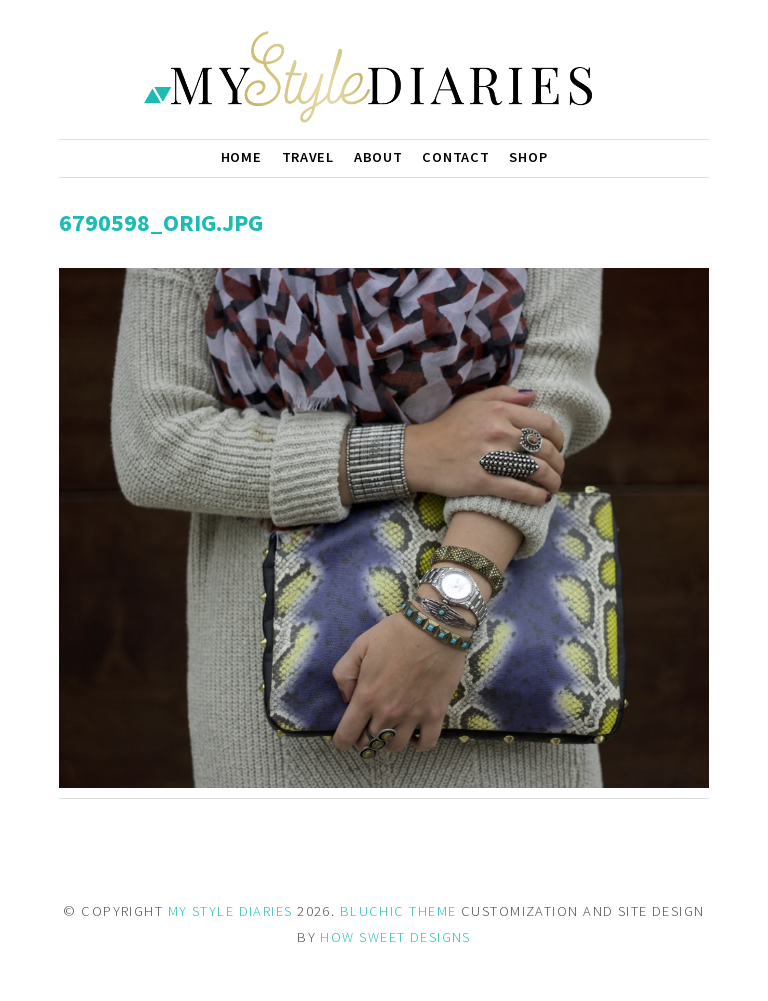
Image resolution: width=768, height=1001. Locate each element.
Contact (455, 157)
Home (241, 157)
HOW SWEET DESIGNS (395, 937)
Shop (528, 157)
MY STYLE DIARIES (230, 911)
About (378, 157)
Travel (308, 157)
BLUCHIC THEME (398, 911)
